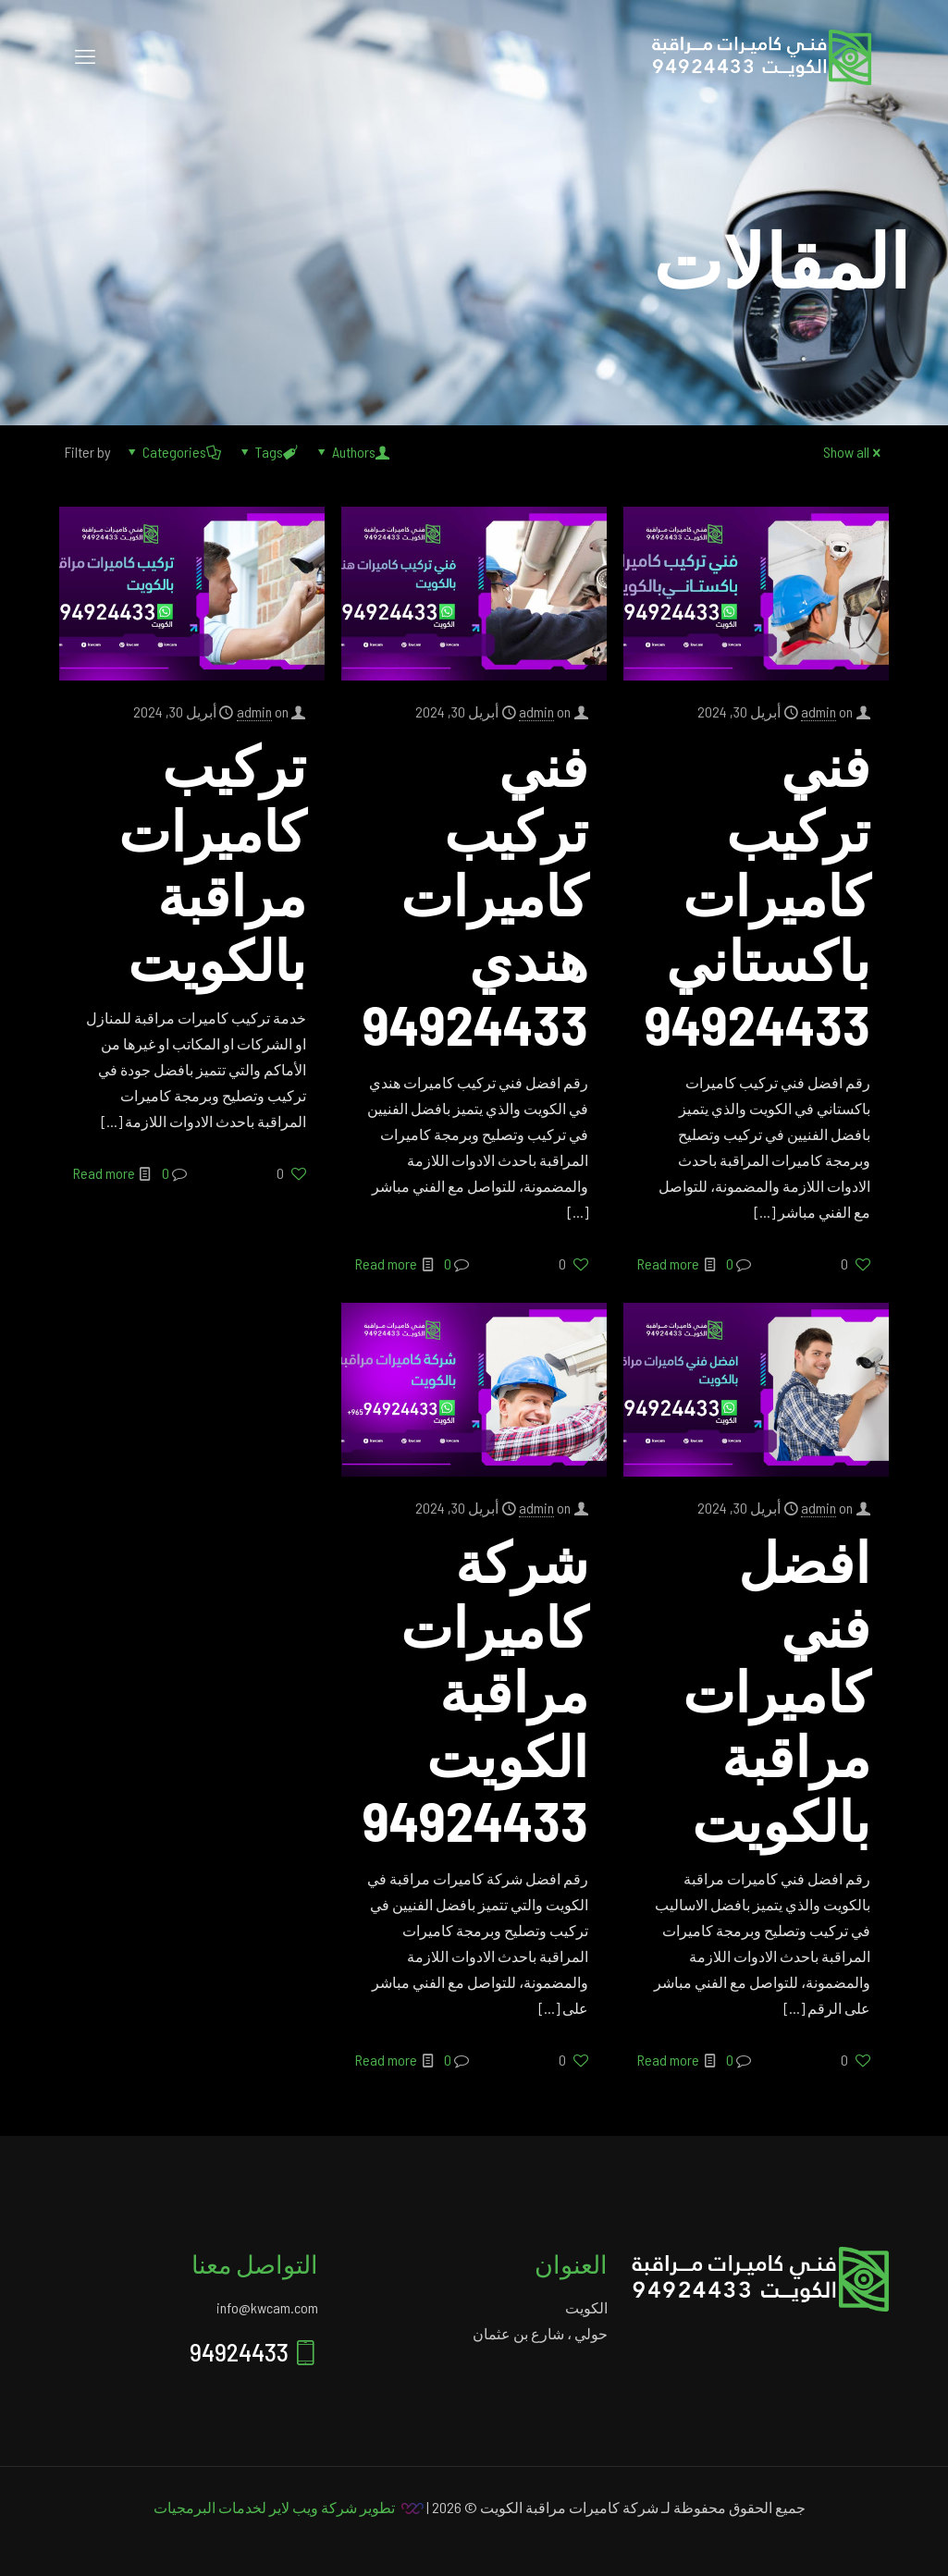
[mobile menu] (85, 55)
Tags (268, 451)
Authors (352, 451)
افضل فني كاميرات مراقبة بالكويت (776, 1690)
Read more (668, 1263)
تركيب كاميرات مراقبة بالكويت (212, 861)
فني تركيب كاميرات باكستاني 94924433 (757, 894)
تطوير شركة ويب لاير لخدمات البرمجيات (274, 2507)
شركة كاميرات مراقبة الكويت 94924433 (475, 1690)
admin (818, 711)
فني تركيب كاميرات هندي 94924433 (475, 894)
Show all (853, 451)
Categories (173, 451)
